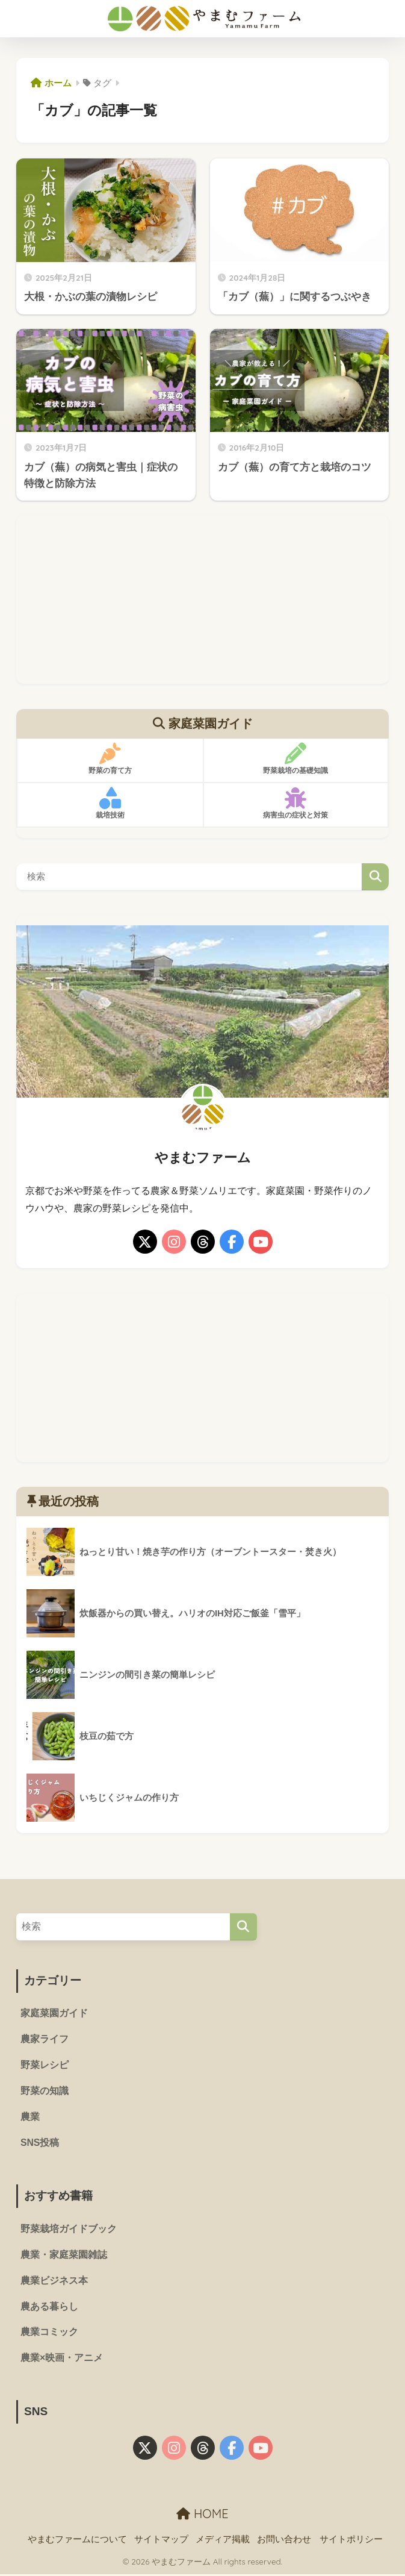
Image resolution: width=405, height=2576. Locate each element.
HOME (202, 2515)
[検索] (243, 1926)
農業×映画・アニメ (61, 2360)
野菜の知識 (44, 2092)
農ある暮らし (49, 2308)
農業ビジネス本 (54, 2282)
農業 (30, 2118)
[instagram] (173, 1241)
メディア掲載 (223, 2540)
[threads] (202, 1241)
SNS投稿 (40, 2144)
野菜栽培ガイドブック (68, 2230)
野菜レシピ (44, 2065)
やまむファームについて (77, 2540)
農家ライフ (44, 2039)
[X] (145, 1241)
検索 (375, 876)
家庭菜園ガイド (54, 2014)
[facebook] (231, 1241)
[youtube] (260, 1241)
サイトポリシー (351, 2540)
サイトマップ (161, 2540)
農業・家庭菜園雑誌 (63, 2256)
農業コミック (49, 2334)
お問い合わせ (284, 2540)
